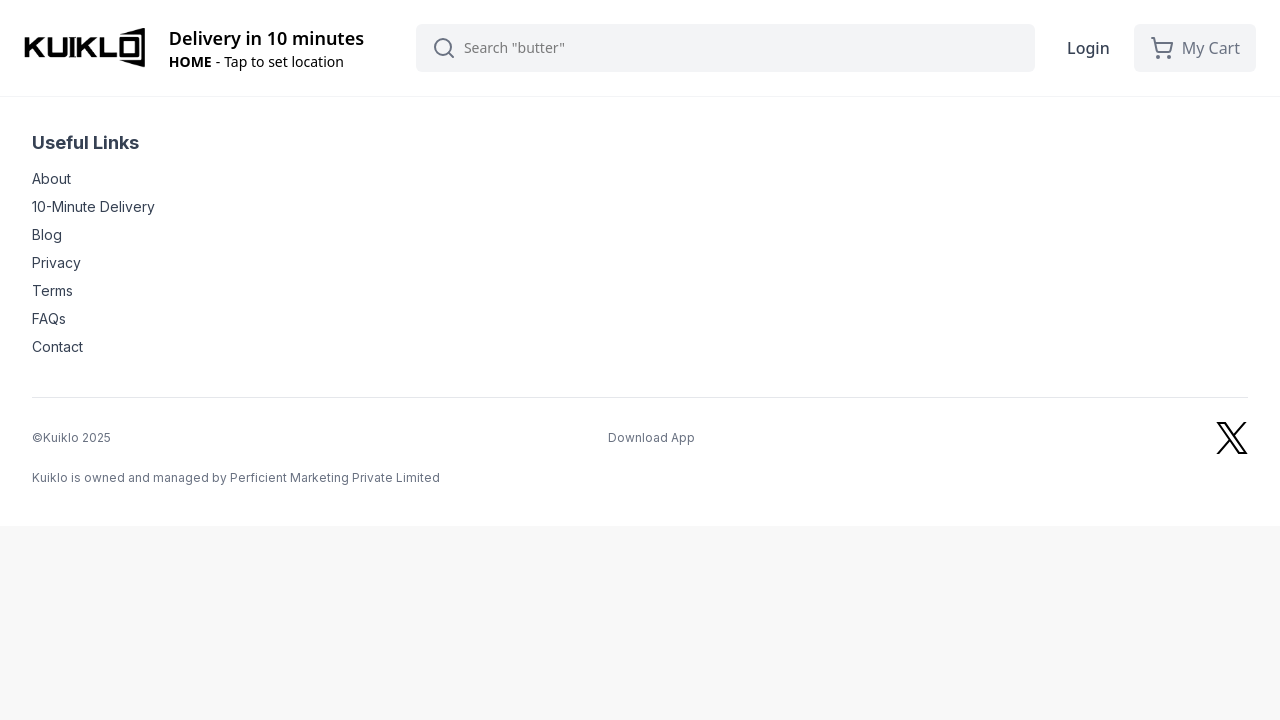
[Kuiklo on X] (1232, 438)
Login (1088, 48)
